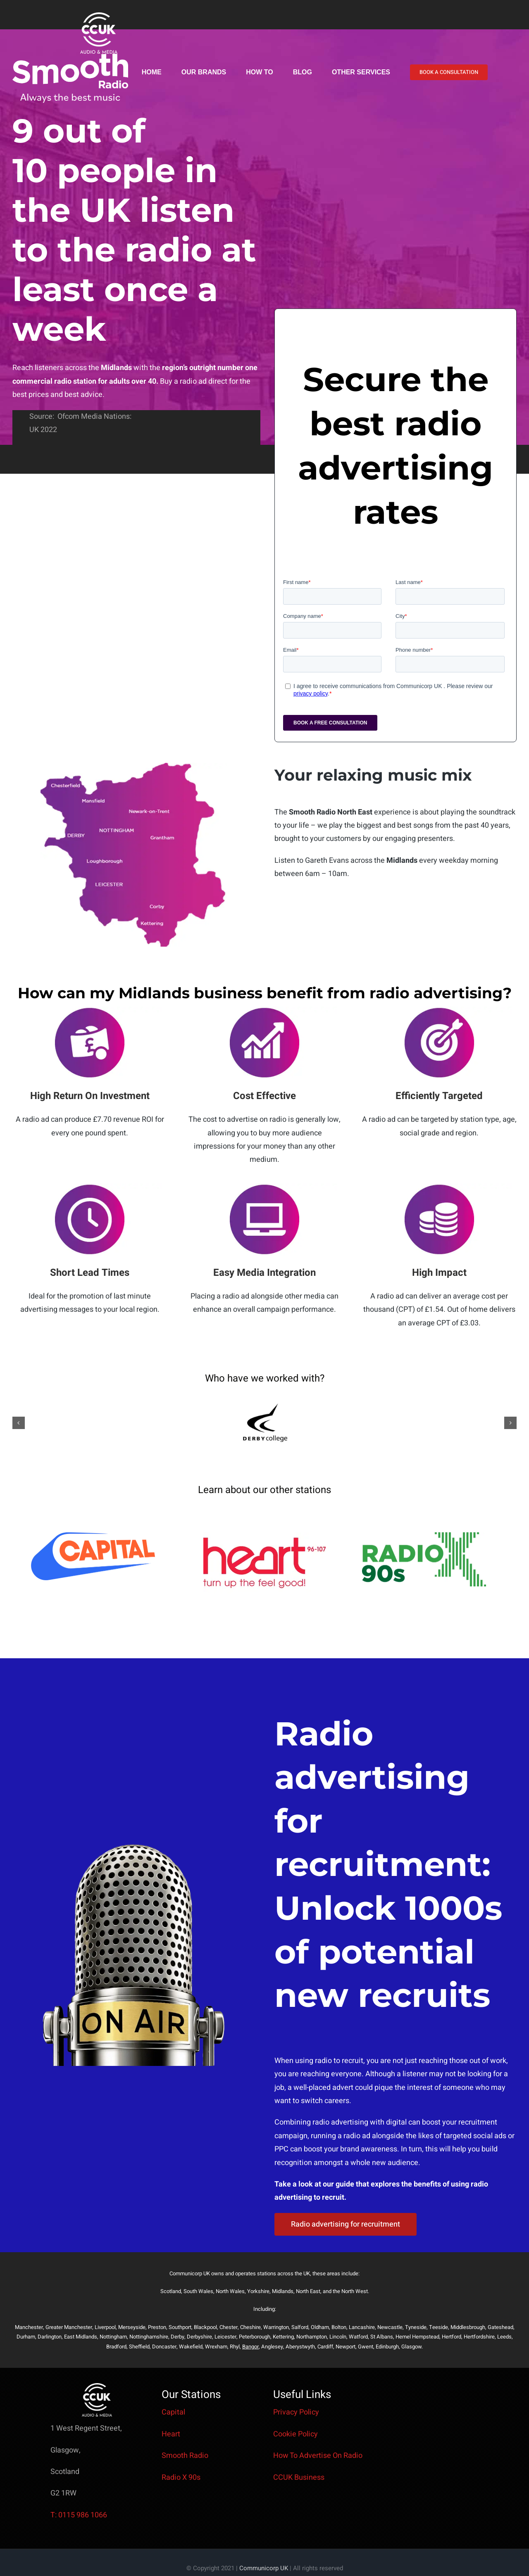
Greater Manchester (68, 2327)
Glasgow (411, 2346)
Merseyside (131, 2327)
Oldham (320, 2327)
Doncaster (164, 2346)
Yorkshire (258, 2291)
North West (354, 2291)
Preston (157, 2327)
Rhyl (235, 2346)
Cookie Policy (295, 2434)
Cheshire (250, 2327)
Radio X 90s (181, 2477)
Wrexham (216, 2346)
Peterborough (254, 2337)
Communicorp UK (263, 2568)
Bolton (338, 2327)
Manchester (29, 2327)
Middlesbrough (467, 2327)
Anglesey (272, 2346)
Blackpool (205, 2327)
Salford (299, 2327)
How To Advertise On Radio (317, 2455)
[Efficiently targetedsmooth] (439, 1010)
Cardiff (325, 2346)
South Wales (198, 2291)
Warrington (276, 2327)
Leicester (225, 2337)
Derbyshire (199, 2337)
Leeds (504, 2337)
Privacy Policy (296, 2412)
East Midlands (80, 2337)
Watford (358, 2337)
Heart (171, 2434)
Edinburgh (387, 2346)
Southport (180, 2327)
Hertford (451, 2337)
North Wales (230, 2291)
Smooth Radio (185, 2455)
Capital (173, 2412)
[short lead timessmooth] (89, 1186)
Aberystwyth (300, 2346)
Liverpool (105, 2327)
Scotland (170, 2291)
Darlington (50, 2337)
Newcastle (390, 2327)
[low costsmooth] (439, 1186)
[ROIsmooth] (89, 1010)
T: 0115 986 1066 (78, 2515)
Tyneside (416, 2327)
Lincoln (337, 2337)
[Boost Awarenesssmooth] (264, 1010)
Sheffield (139, 2346)
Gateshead (500, 2327)
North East (308, 2291)
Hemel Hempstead (417, 2337)
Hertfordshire (479, 2337)
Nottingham (113, 2337)
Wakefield (191, 2346)
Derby (177, 2337)
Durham (26, 2337)
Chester (228, 2327)
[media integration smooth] (264, 1186)
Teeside (438, 2327)
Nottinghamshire (148, 2337)
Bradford (116, 2346)
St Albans (381, 2337)
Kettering (283, 2337)
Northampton (311, 2337)
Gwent (365, 2346)
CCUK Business (298, 2477)
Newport (345, 2346)
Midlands (282, 2291)
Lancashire (362, 2327)
